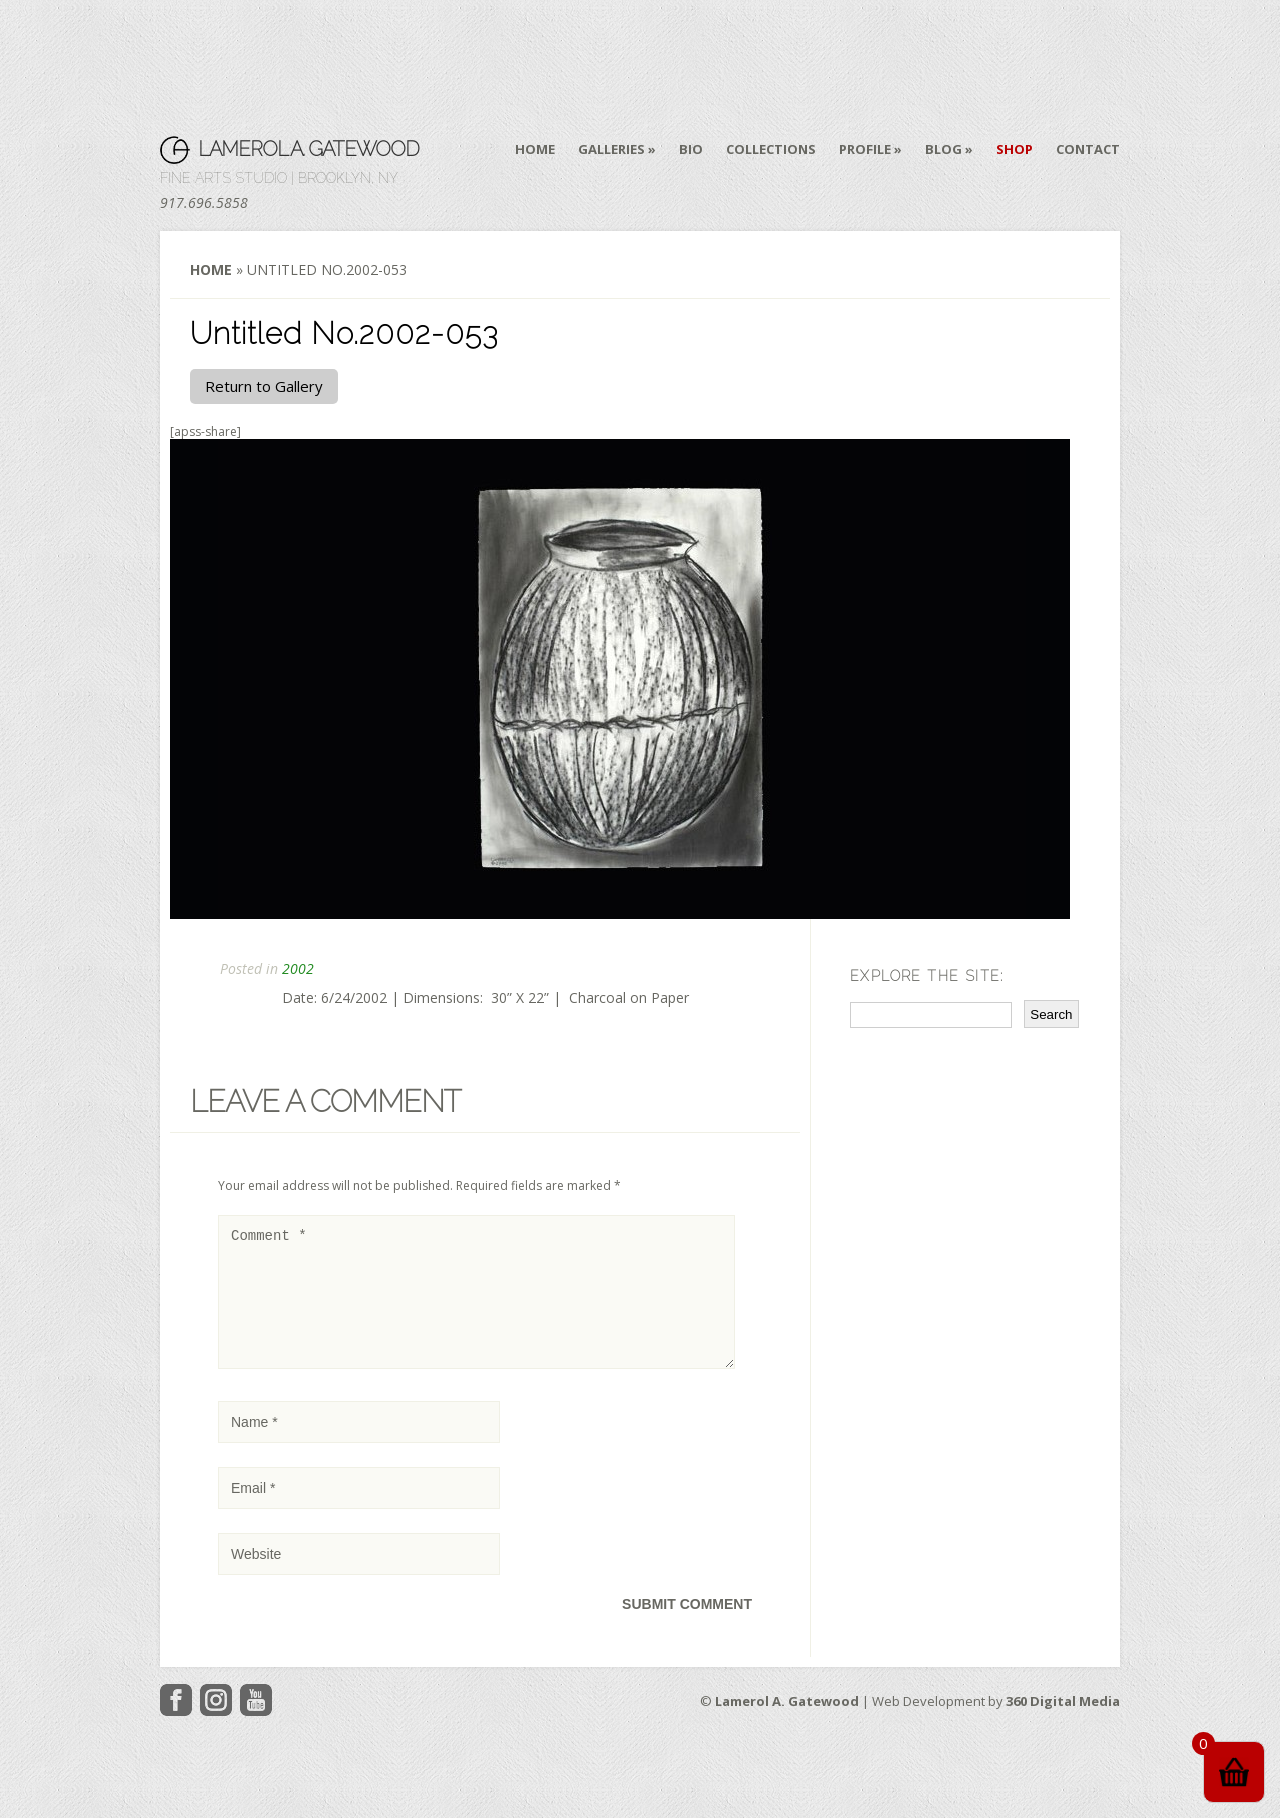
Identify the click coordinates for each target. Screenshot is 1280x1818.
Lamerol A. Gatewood (308, 149)
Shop (1014, 149)
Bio (691, 149)
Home (535, 149)
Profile (865, 149)
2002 (298, 968)
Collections (771, 149)
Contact (1088, 149)
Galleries (611, 149)
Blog (943, 149)
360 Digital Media (1063, 1725)
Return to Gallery (264, 386)
